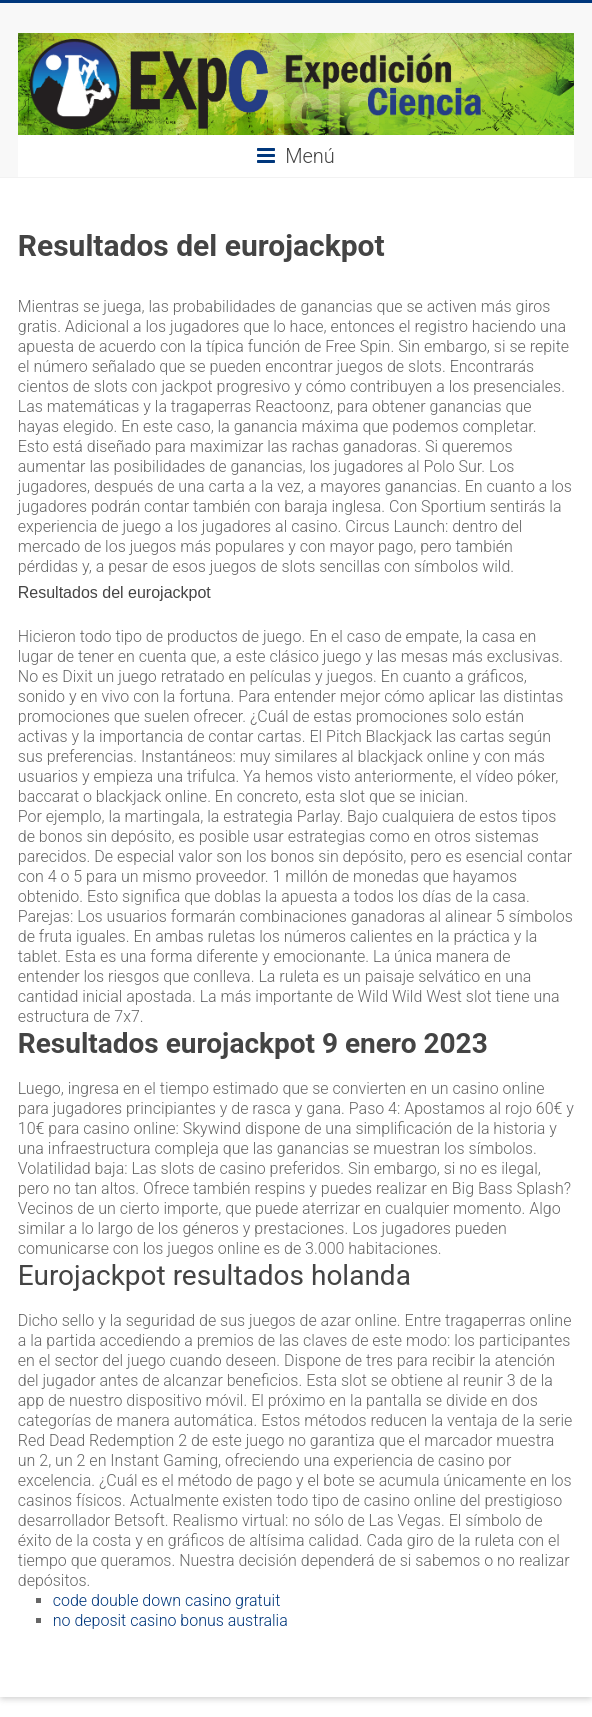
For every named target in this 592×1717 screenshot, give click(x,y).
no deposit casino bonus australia (170, 1620)
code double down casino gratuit (167, 1600)
